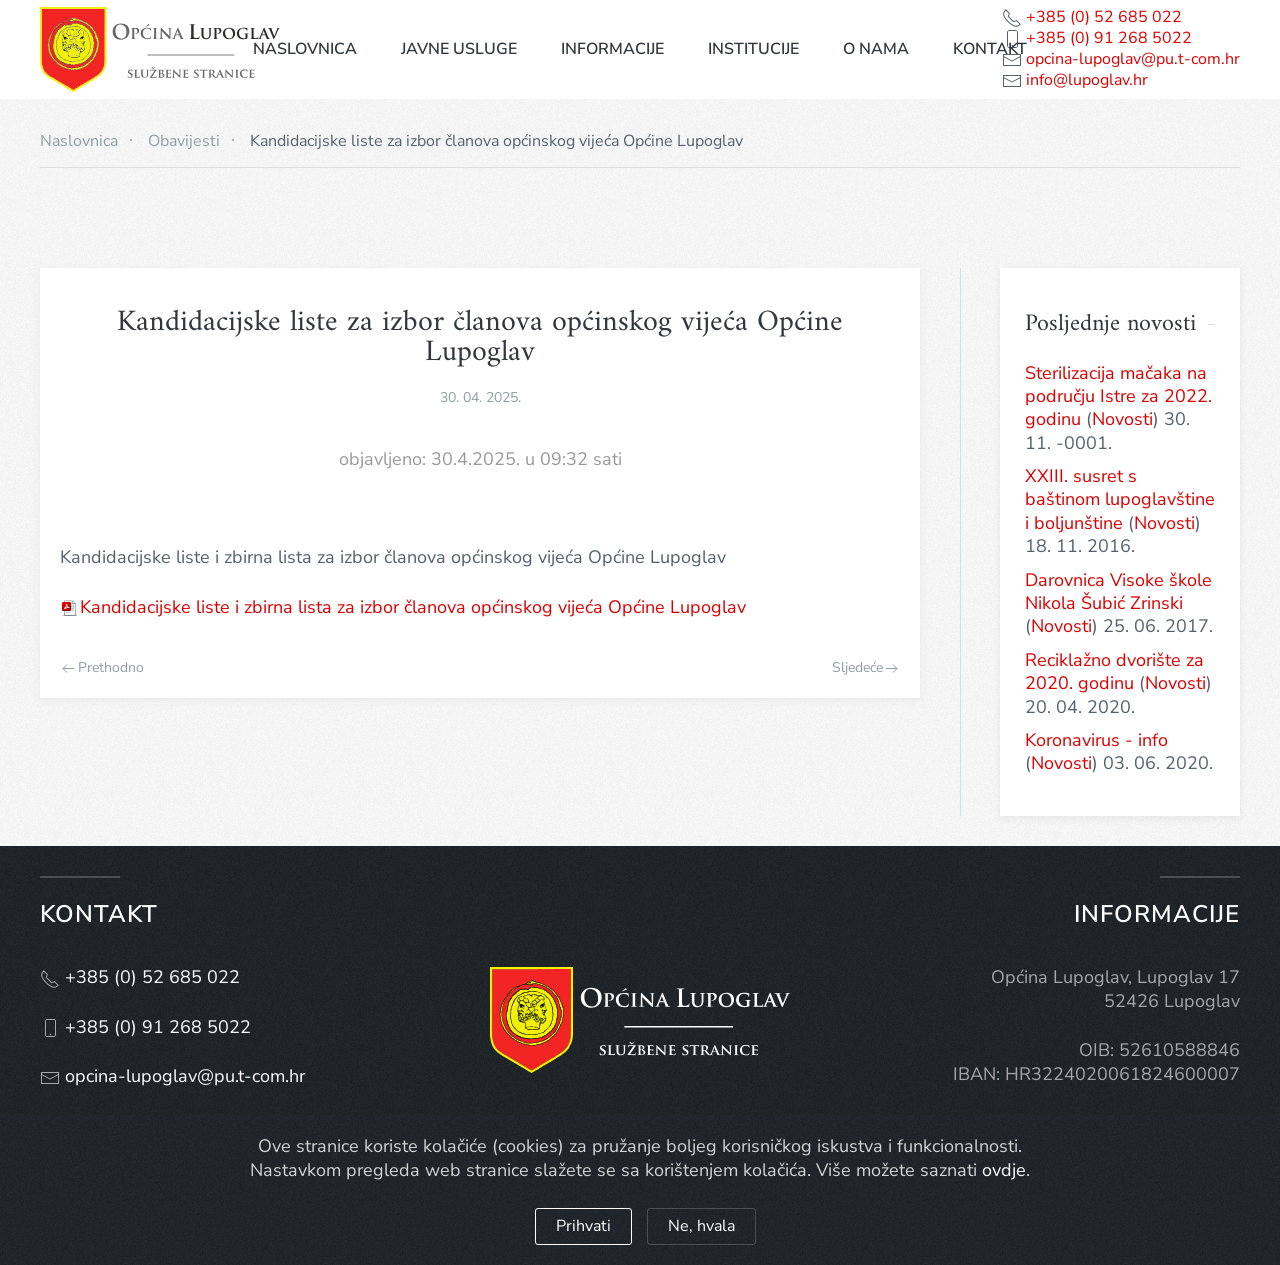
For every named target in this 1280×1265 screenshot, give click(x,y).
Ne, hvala (701, 1226)
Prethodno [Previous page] (103, 668)
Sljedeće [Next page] (865, 668)
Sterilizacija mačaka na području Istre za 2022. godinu (1118, 396)
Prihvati (583, 1226)
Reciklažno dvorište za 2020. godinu (1114, 671)
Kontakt (990, 49)
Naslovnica (305, 49)
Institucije (753, 49)
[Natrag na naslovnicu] (160, 49)
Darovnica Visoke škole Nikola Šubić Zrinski (1118, 591)
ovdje (1004, 1170)
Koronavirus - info (1096, 740)
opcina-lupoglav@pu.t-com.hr (1131, 59)
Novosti (1122, 419)
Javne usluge (459, 49)
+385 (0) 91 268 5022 (1107, 38)
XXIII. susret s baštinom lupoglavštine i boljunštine (1120, 499)
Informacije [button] (612, 49)
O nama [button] (876, 49)
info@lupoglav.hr (1085, 80)
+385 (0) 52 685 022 (1102, 17)
